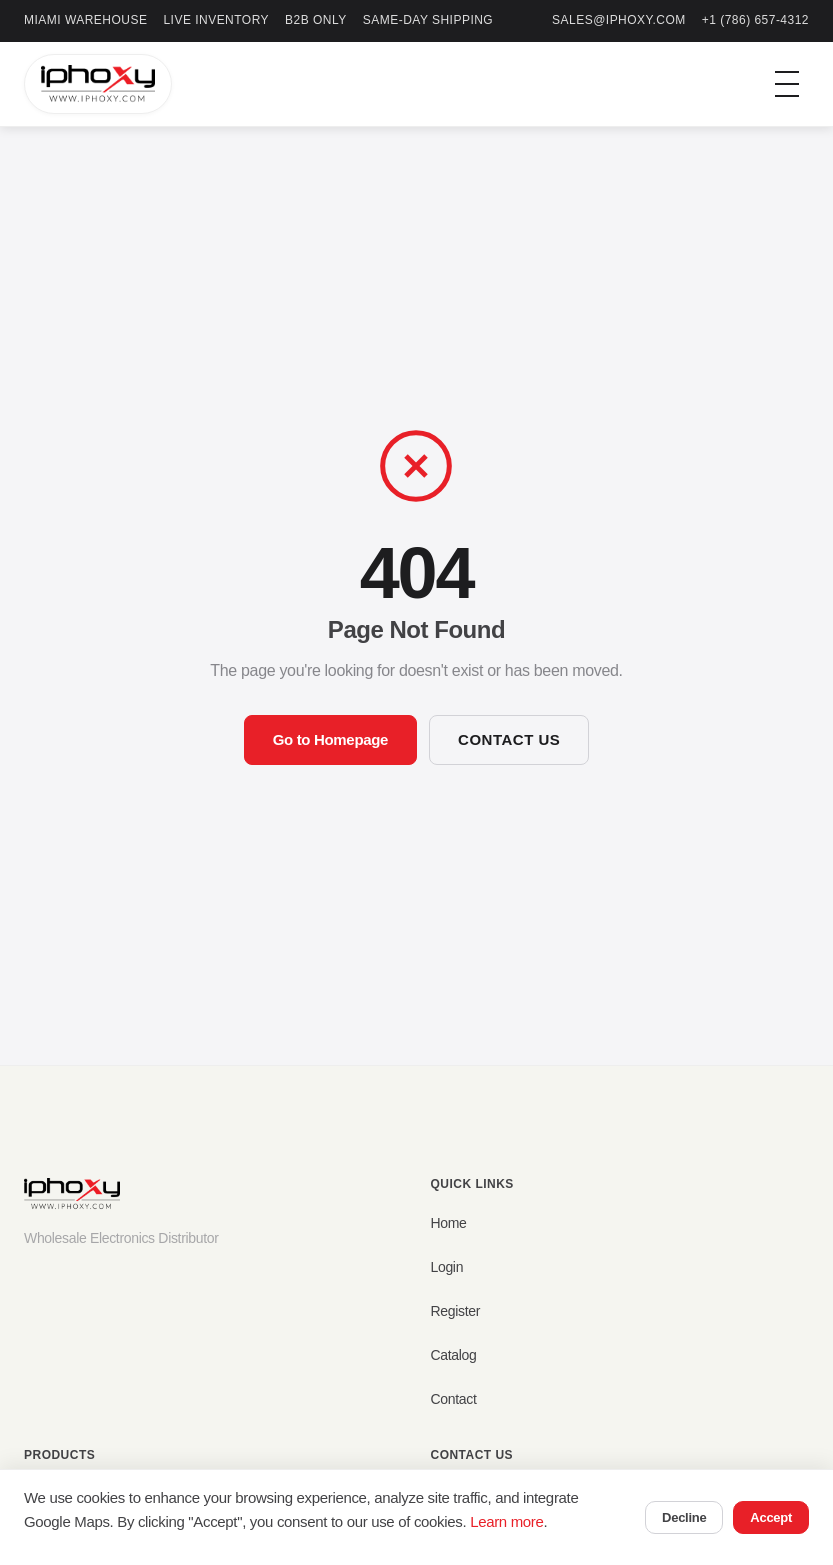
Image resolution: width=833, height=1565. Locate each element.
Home (449, 1223)
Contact (454, 1399)
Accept (771, 1517)
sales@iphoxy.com (619, 20)
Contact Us (509, 739)
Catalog (454, 1355)
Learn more (506, 1521)
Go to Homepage (330, 739)
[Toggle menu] (787, 84)
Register (456, 1311)
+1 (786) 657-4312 (755, 20)
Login (447, 1267)
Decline (684, 1517)
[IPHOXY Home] (98, 84)
